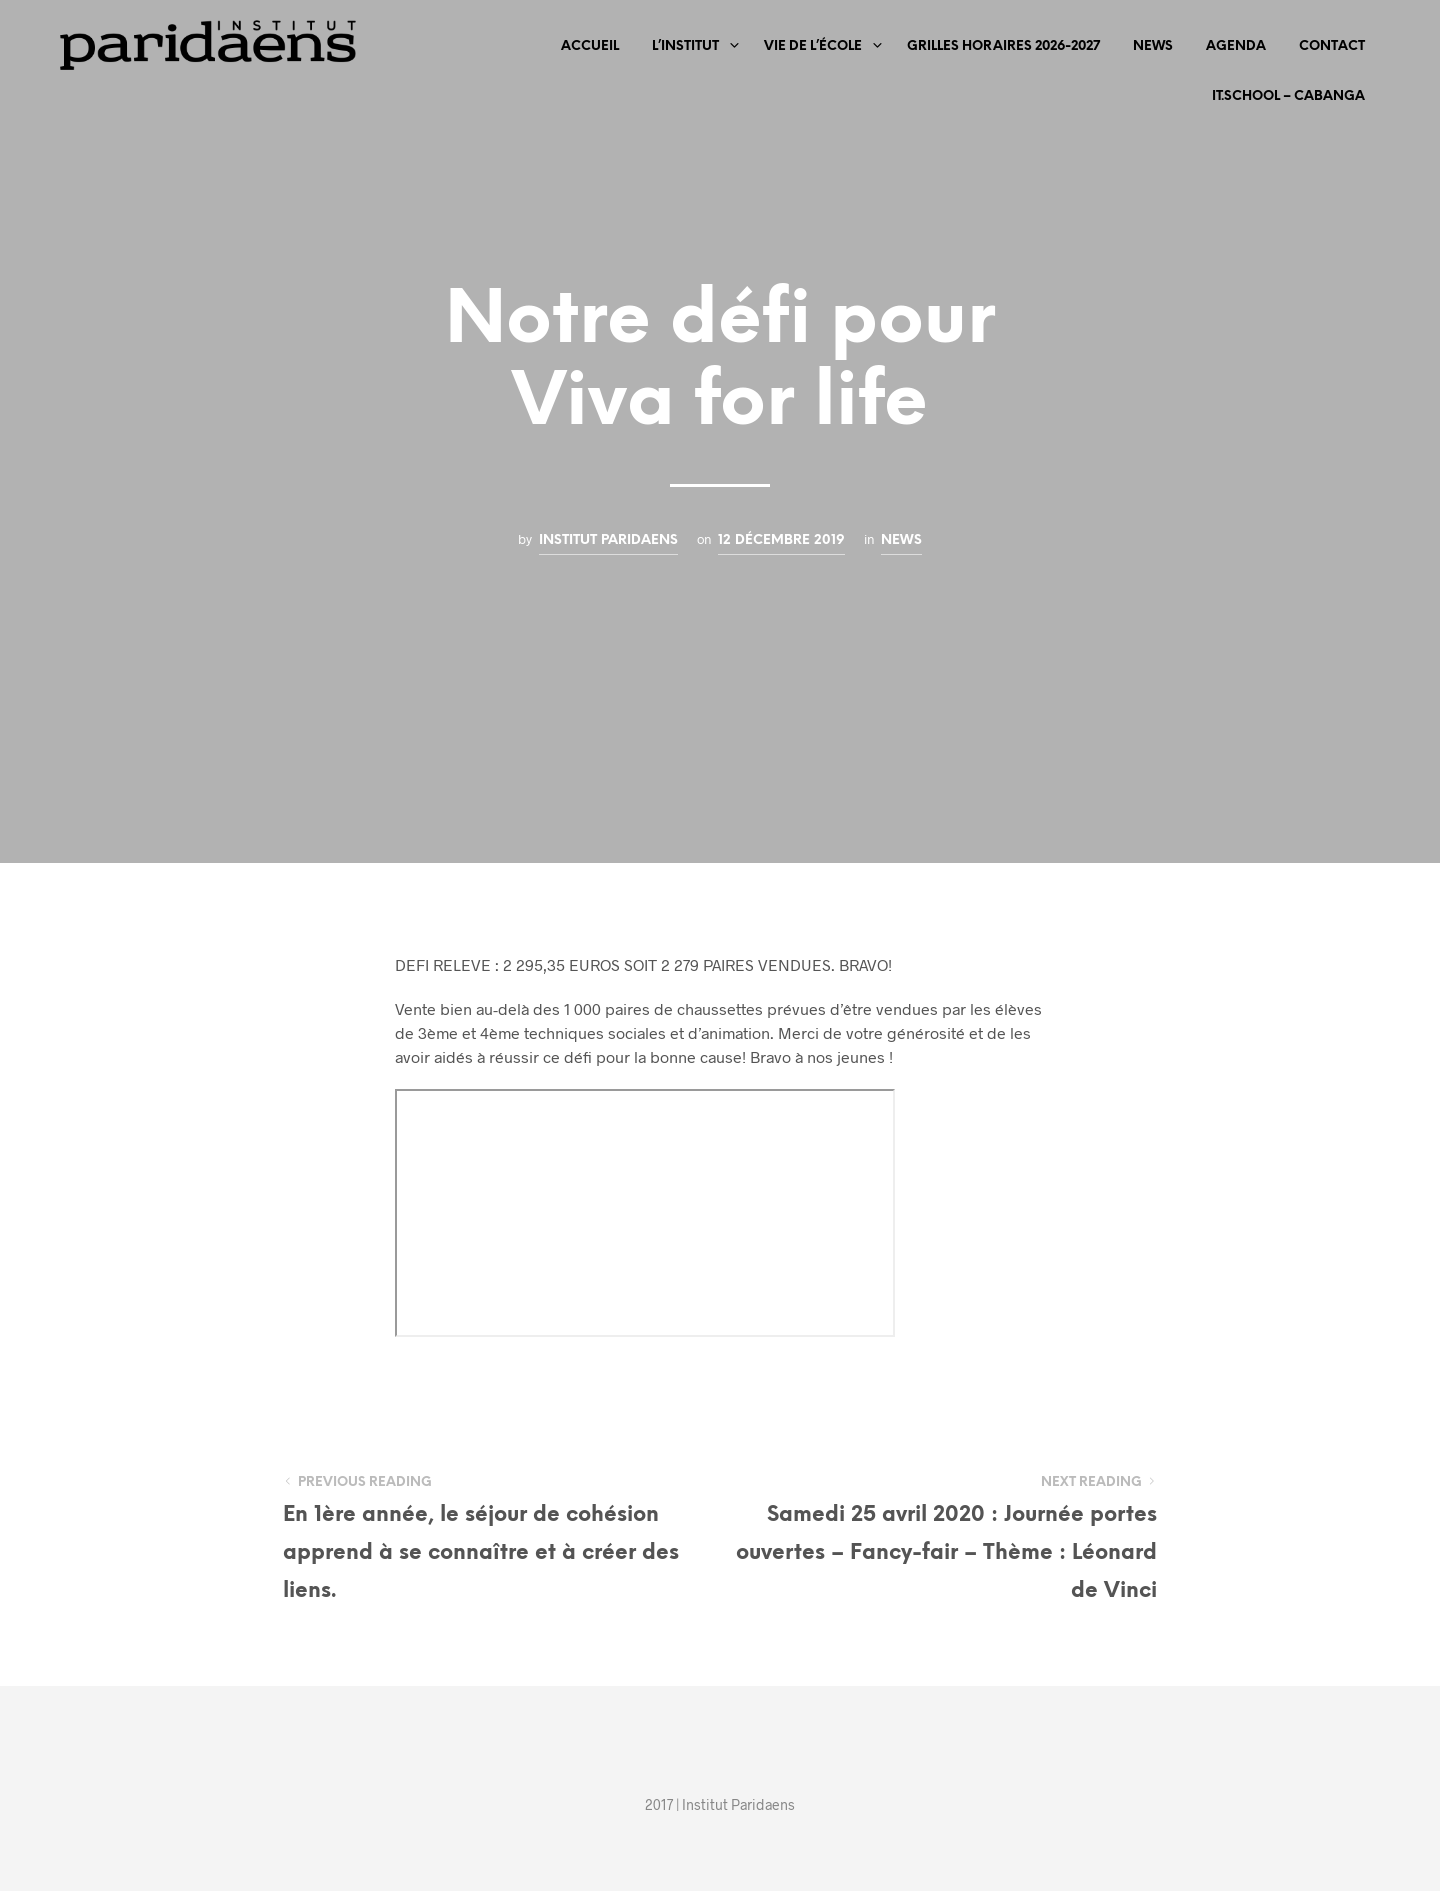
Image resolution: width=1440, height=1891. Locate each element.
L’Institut (685, 46)
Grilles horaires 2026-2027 (1003, 46)
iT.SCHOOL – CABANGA (1288, 96)
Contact (1332, 46)
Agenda (1236, 46)
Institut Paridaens (608, 540)
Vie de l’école (813, 46)
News (1153, 46)
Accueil (590, 46)
